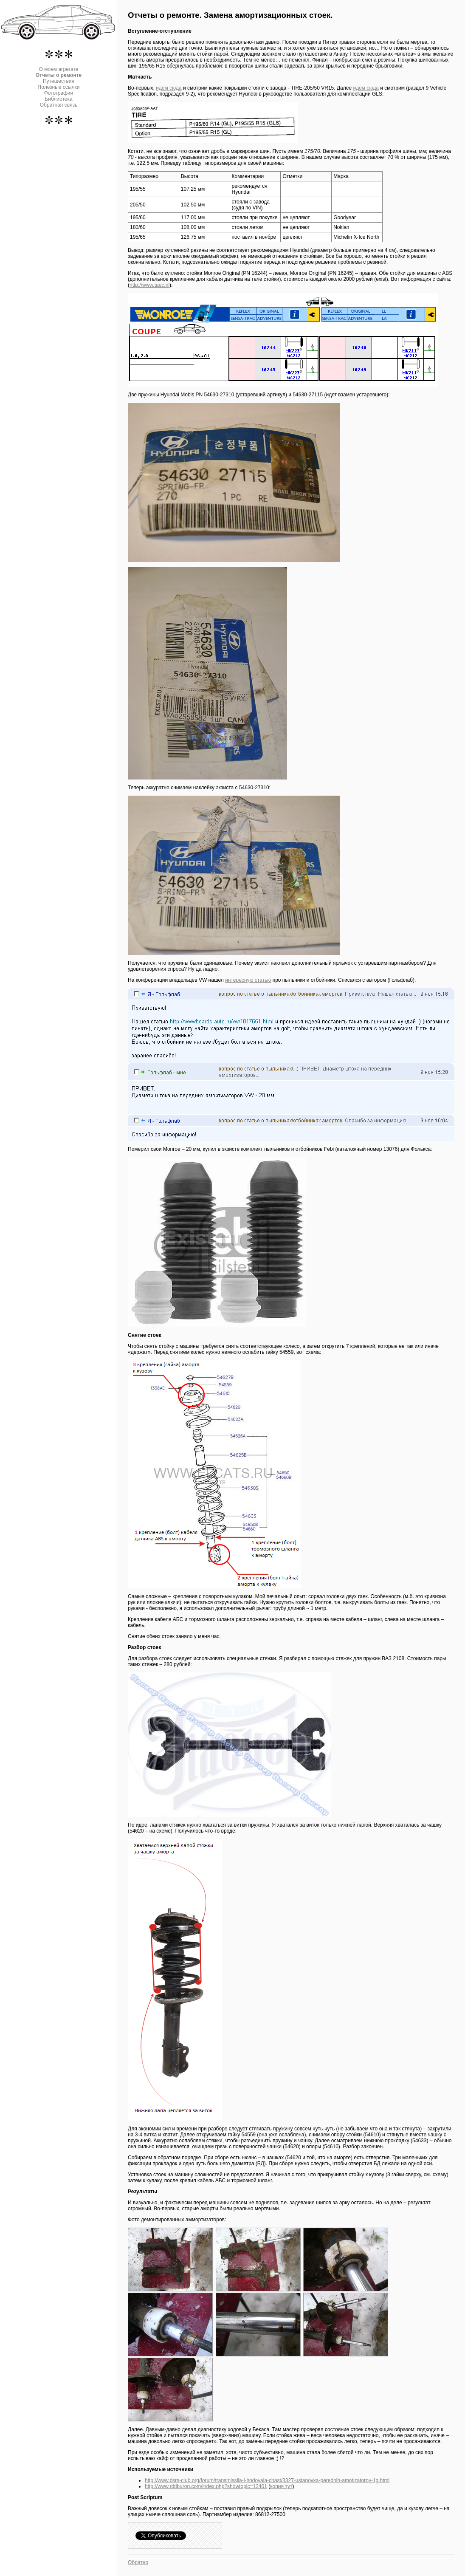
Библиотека (58, 99)
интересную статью (248, 980)
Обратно (138, 2562)
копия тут (281, 2486)
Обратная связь (58, 105)
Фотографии (58, 93)
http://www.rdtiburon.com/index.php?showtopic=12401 (206, 2486)
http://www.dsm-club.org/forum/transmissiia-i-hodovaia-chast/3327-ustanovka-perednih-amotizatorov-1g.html (267, 2480)
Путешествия (58, 81)
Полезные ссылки (59, 87)
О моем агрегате (59, 69)
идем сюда (168, 88)
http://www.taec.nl (149, 285)
